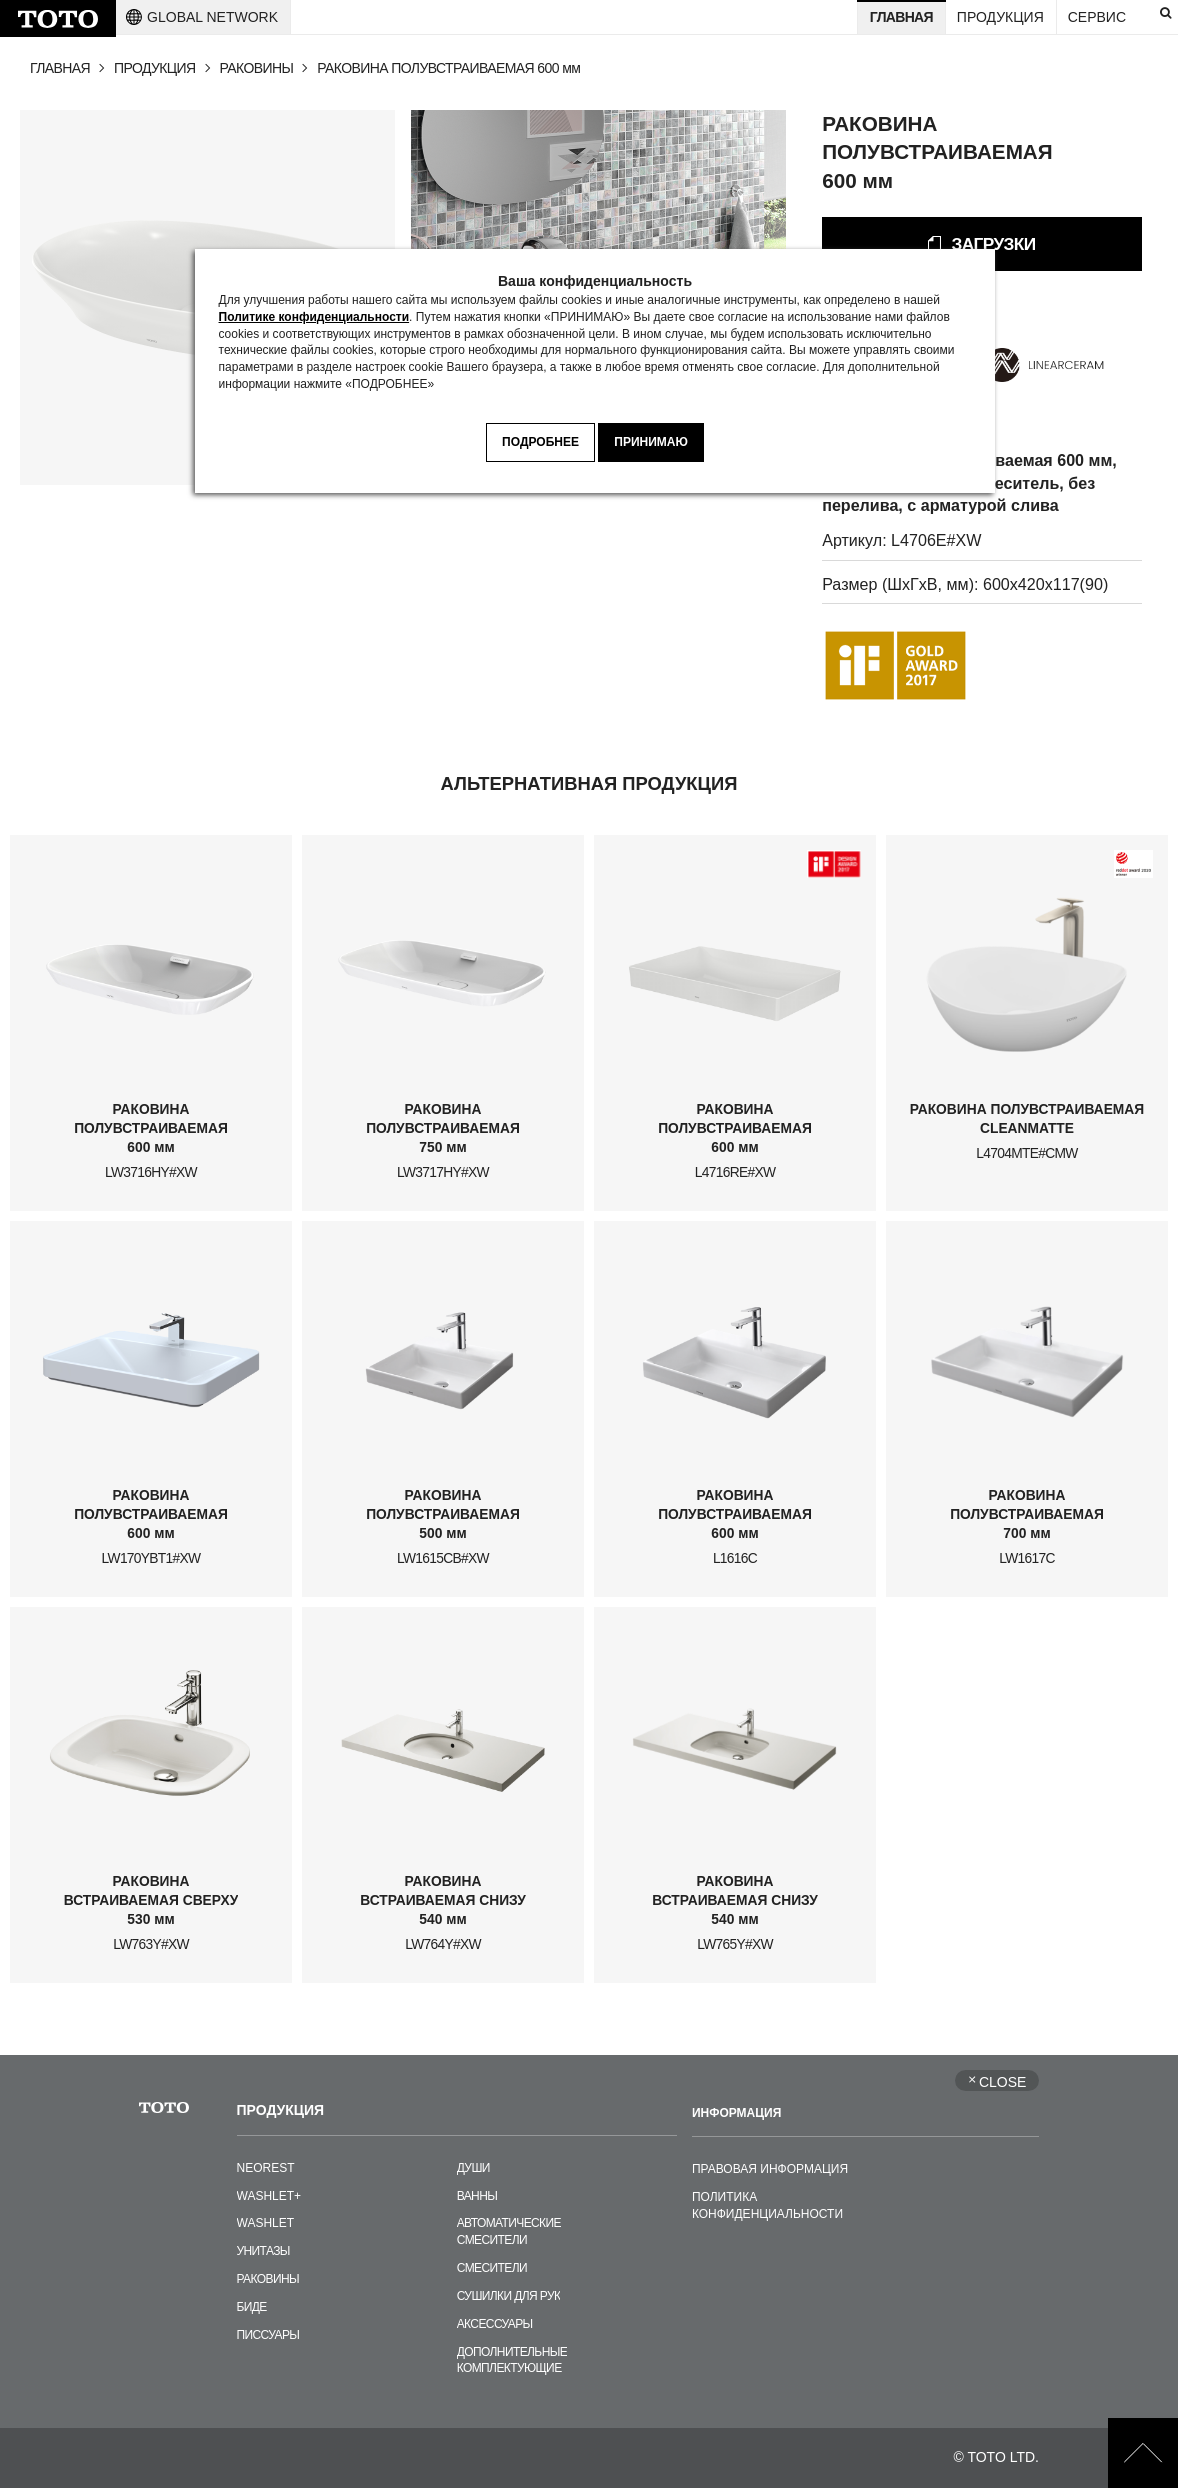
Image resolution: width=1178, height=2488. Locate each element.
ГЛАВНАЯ (60, 68)
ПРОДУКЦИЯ (155, 68)
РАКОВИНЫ (257, 68)
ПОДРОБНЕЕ (540, 442)
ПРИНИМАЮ (651, 442)
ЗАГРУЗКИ (993, 244)
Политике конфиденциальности (314, 317)
